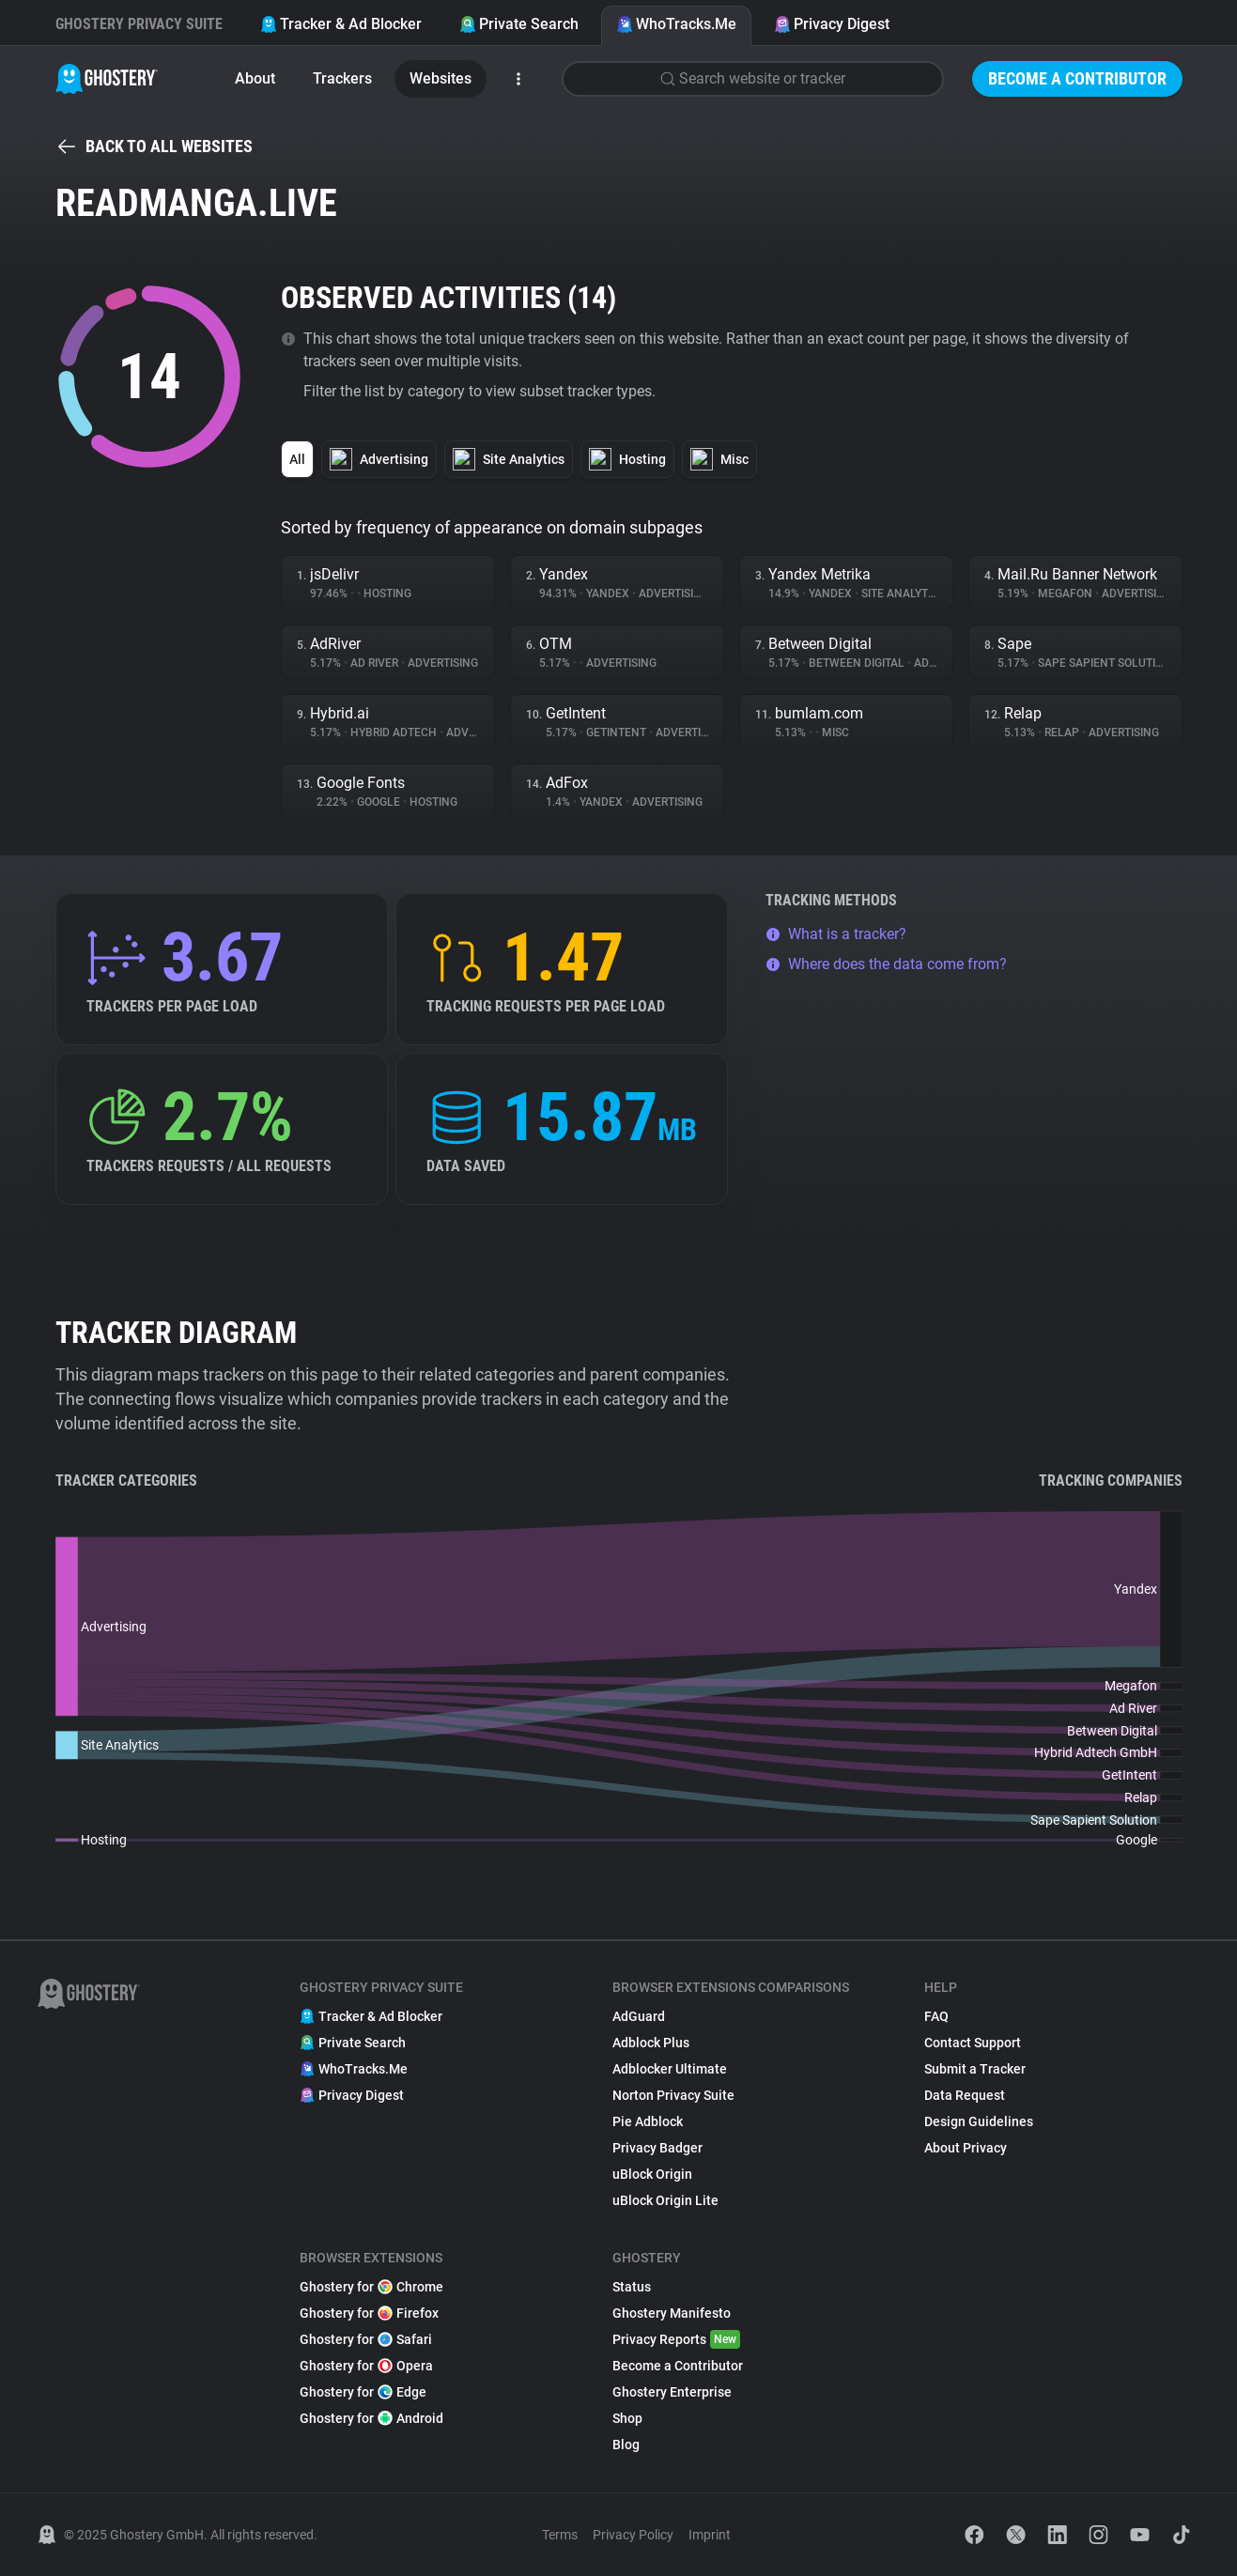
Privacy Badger (657, 2147)
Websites (441, 78)
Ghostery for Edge (363, 2391)
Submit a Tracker (975, 2068)
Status (631, 2286)
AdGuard (638, 2016)
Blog (626, 2444)
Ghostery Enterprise (672, 2391)
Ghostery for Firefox (369, 2313)
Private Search (519, 24)
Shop (627, 2418)
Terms (560, 2534)
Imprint (709, 2534)
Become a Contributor (1077, 78)
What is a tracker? (835, 934)
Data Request (964, 2095)
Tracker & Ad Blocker (341, 24)
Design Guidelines (978, 2121)
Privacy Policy (633, 2534)
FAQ (936, 2016)
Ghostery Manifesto (671, 2313)
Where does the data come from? (886, 964)
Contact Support (972, 2042)
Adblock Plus (650, 2042)
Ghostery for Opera (366, 2365)
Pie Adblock (647, 2121)
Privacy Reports (676, 2339)
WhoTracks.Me (676, 24)
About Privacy (965, 2147)
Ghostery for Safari (366, 2339)
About (255, 78)
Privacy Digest (831, 24)
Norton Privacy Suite (673, 2095)
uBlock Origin (652, 2174)
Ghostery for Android (371, 2418)
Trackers (342, 78)
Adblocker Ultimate (669, 2068)
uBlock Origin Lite (665, 2200)
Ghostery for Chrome (371, 2286)
